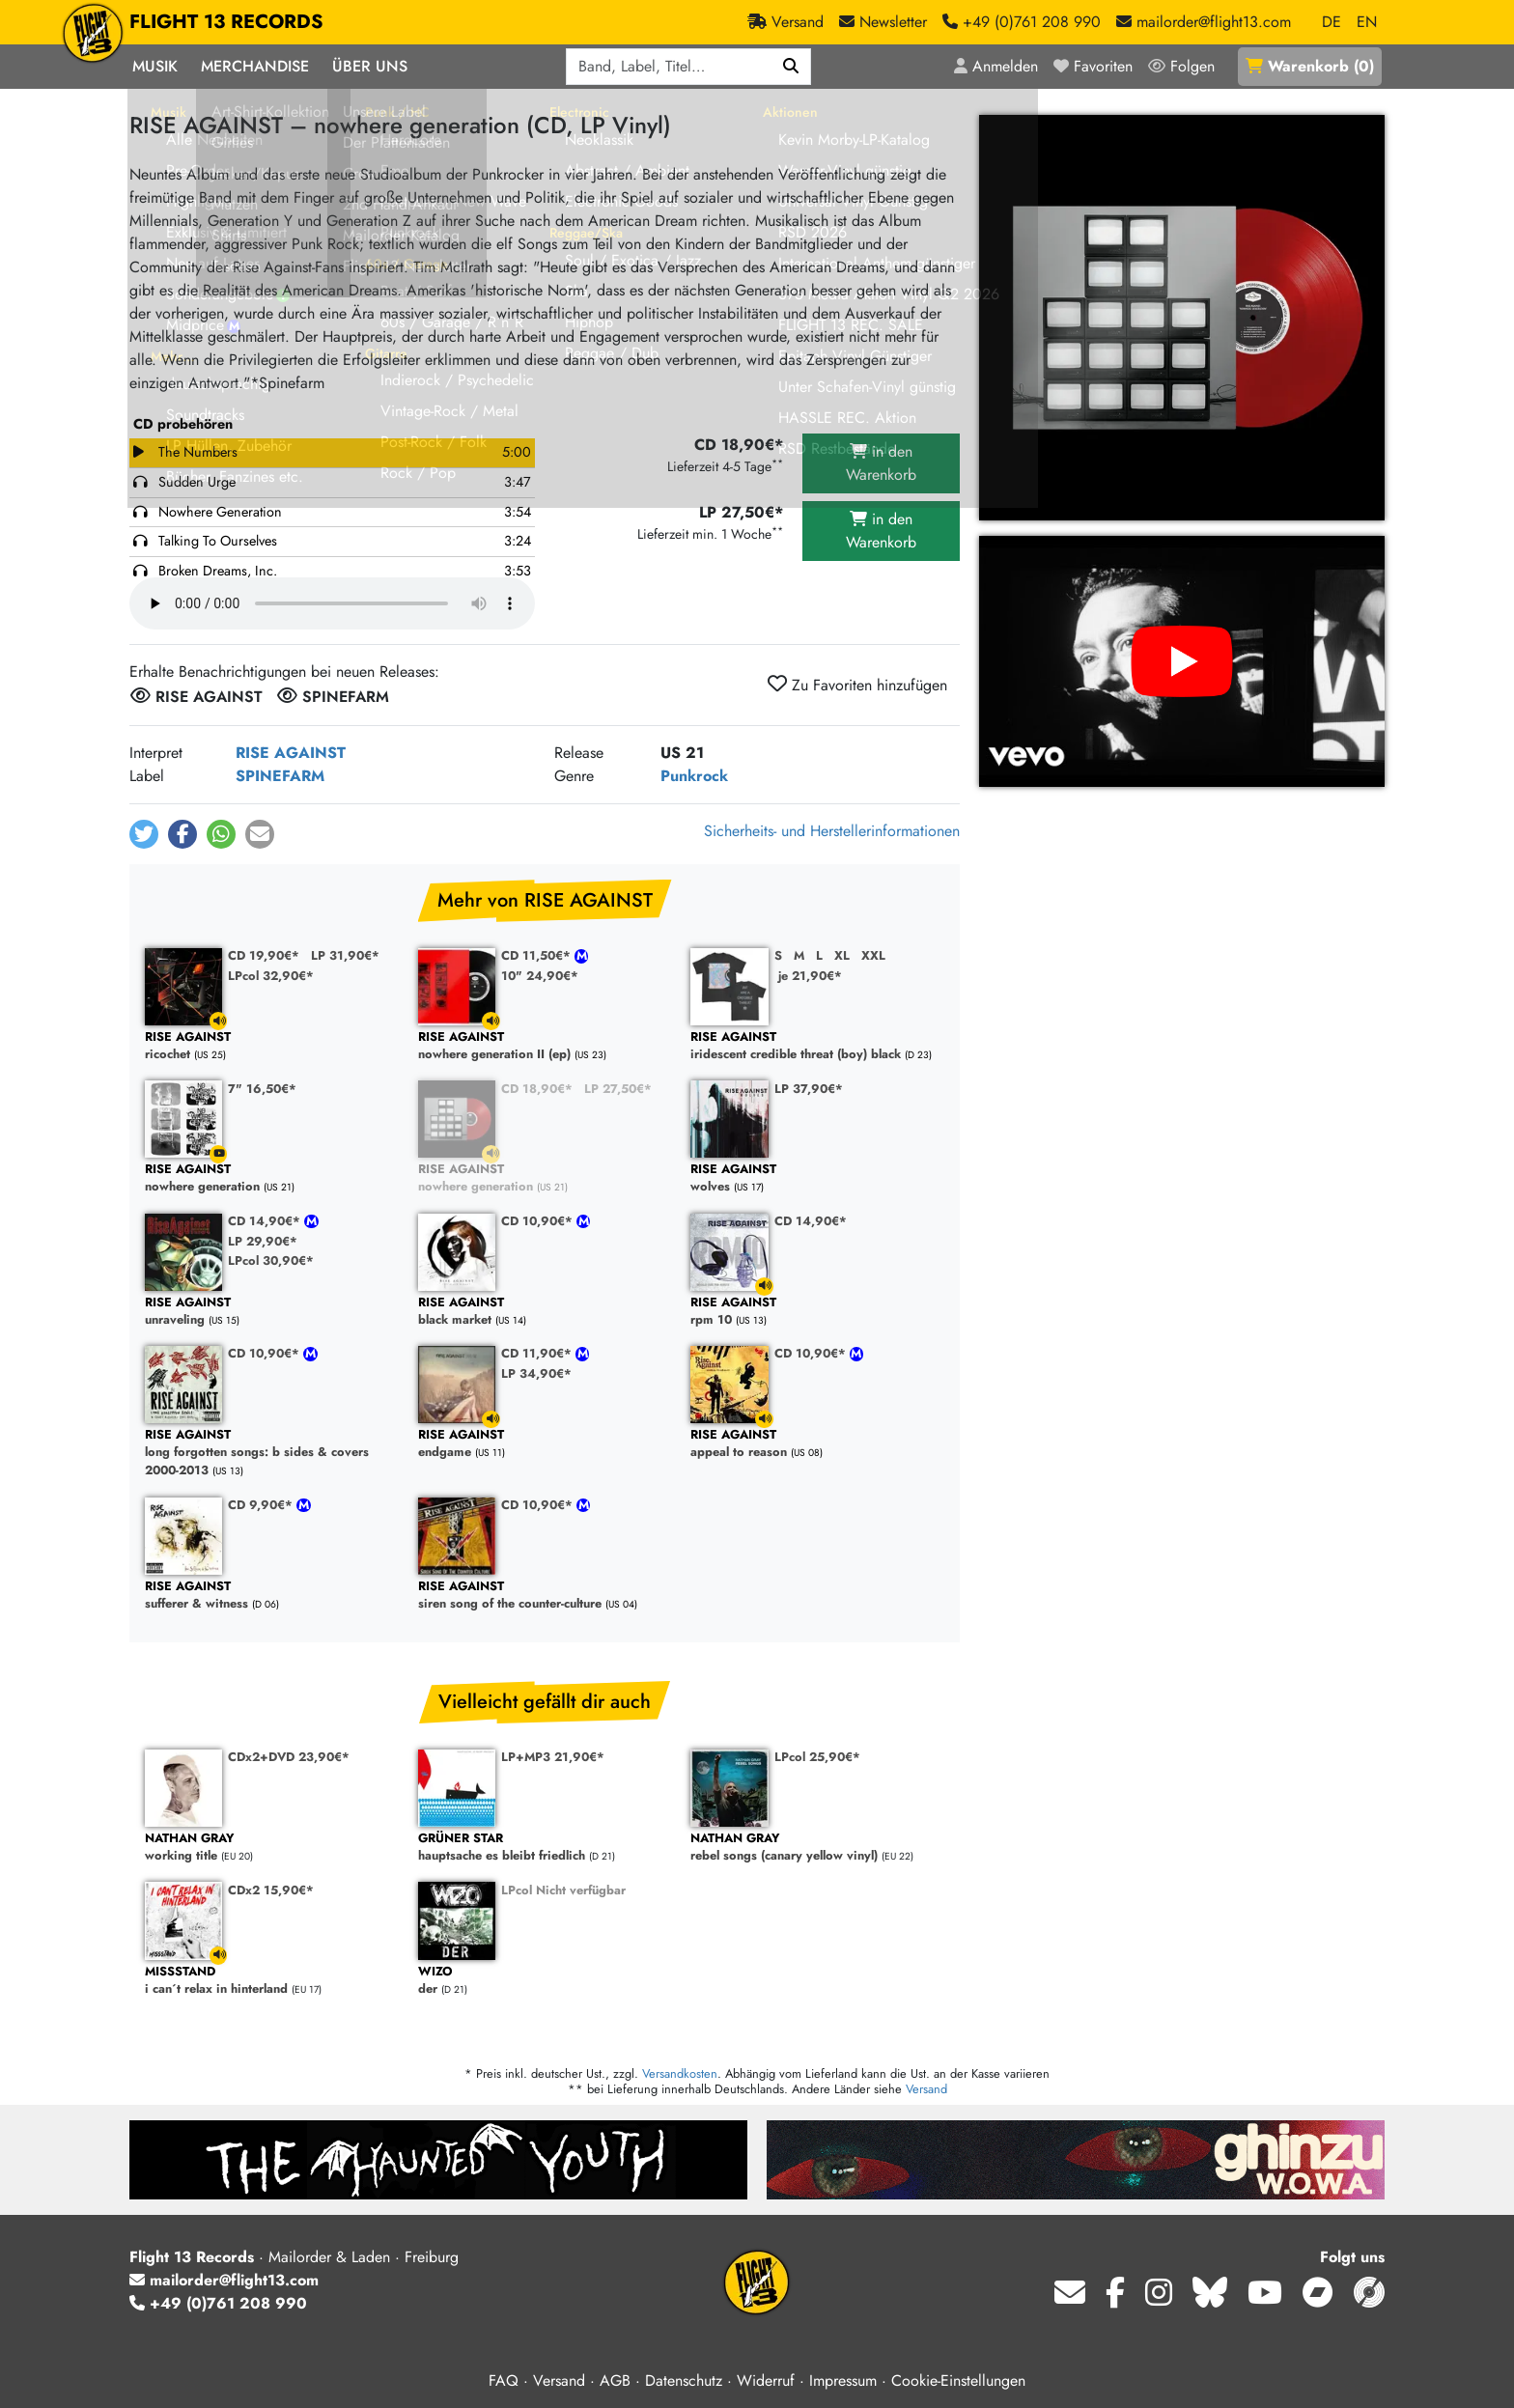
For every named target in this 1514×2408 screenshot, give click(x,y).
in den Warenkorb (881, 463)
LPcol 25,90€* (817, 1757)
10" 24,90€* (539, 975)
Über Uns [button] (369, 66)
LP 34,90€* (536, 1373)
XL (842, 955)
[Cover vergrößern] (1182, 317)
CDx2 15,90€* (271, 1890)
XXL (873, 955)
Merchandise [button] (255, 66)
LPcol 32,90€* (271, 975)
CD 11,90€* (538, 1353)
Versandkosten (679, 2073)
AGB (615, 2380)
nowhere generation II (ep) (545, 1046)
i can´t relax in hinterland (272, 1981)
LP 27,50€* (618, 1088)
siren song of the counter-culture (545, 1595)
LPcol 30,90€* (271, 1260)
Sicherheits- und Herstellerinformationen (832, 831)
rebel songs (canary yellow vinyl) (817, 1847)
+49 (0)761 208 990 (218, 2303)
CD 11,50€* (538, 955)
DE (1331, 22)
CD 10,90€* (538, 1221)
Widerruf (766, 2380)
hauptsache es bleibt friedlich (545, 1847)
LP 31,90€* (345, 955)
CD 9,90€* (262, 1505)
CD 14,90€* (266, 1221)
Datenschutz (683, 2380)
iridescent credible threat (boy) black (817, 1046)
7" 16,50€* (262, 1088)
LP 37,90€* (808, 1088)
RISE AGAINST (291, 753)
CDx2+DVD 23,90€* (289, 1757)
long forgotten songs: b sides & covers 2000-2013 (272, 1453)
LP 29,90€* (262, 1241)
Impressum (843, 2380)
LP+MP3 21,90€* (552, 1757)
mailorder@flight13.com (224, 2280)
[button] (143, 834)
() (1310, 66)
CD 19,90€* (263, 955)
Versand (926, 2089)
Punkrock (694, 776)
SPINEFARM (280, 776)
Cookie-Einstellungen (958, 2380)
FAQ (504, 2380)
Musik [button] (155, 66)
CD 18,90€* (537, 1088)
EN (1367, 22)
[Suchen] (791, 66)
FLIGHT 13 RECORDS (226, 22)
